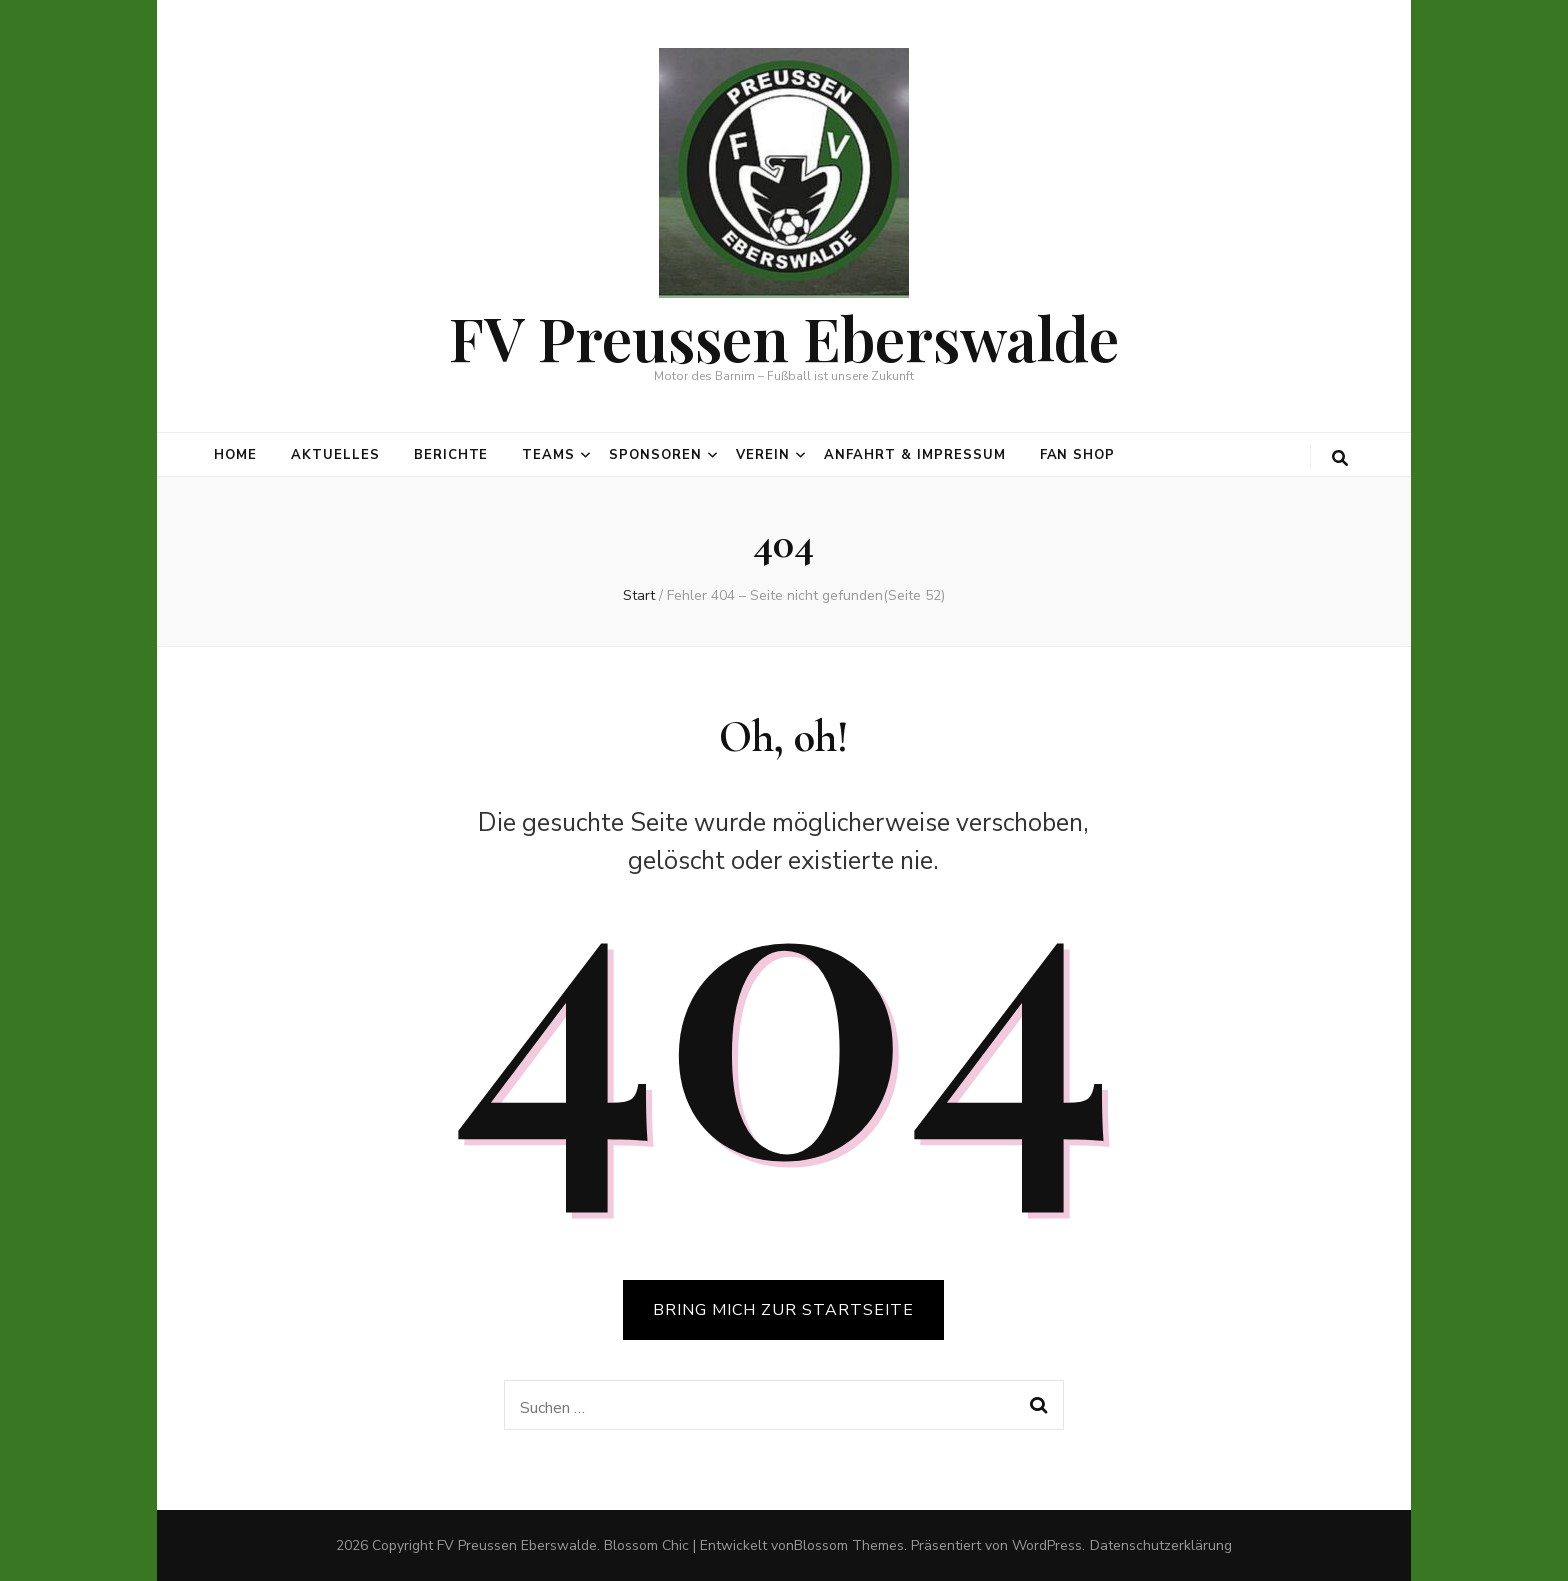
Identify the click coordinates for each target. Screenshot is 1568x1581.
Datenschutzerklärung (1161, 1545)
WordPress (1047, 1545)
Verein (763, 455)
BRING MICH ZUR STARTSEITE (783, 1310)
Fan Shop (1078, 455)
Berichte (451, 455)
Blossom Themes (849, 1545)
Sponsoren (655, 455)
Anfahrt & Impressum (915, 455)
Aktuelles (335, 455)
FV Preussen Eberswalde (784, 337)
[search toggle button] (1340, 458)
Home (235, 455)
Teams (548, 455)
